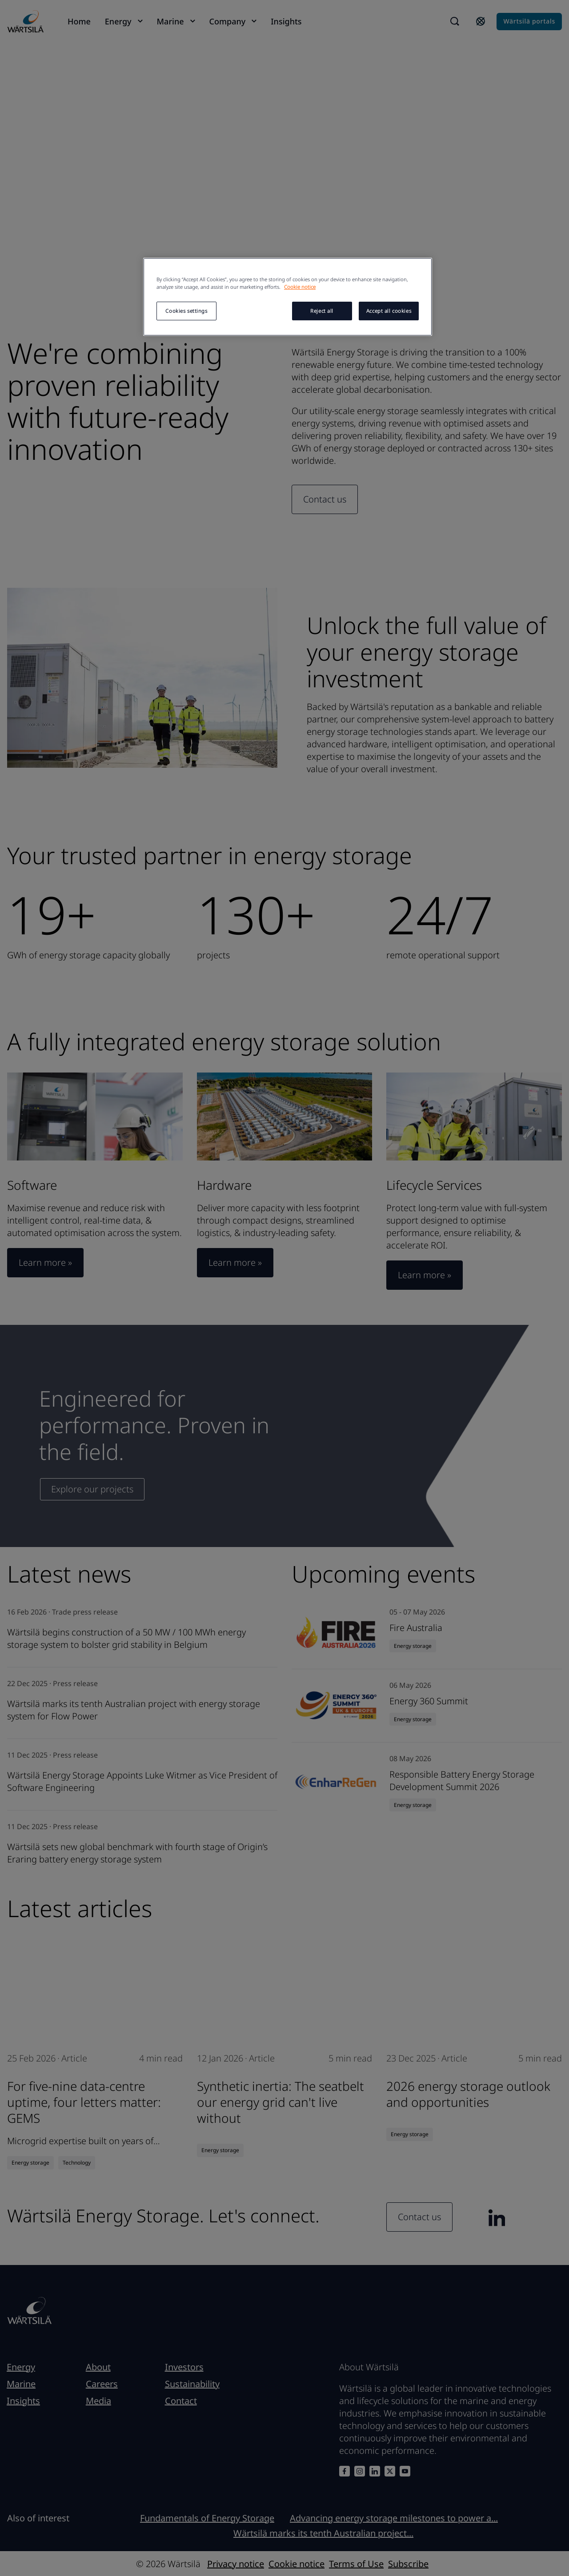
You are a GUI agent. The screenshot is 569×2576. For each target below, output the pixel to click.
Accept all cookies (388, 310)
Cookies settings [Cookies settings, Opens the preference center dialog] (186, 310)
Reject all (321, 310)
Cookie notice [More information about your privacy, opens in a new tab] (300, 286)
